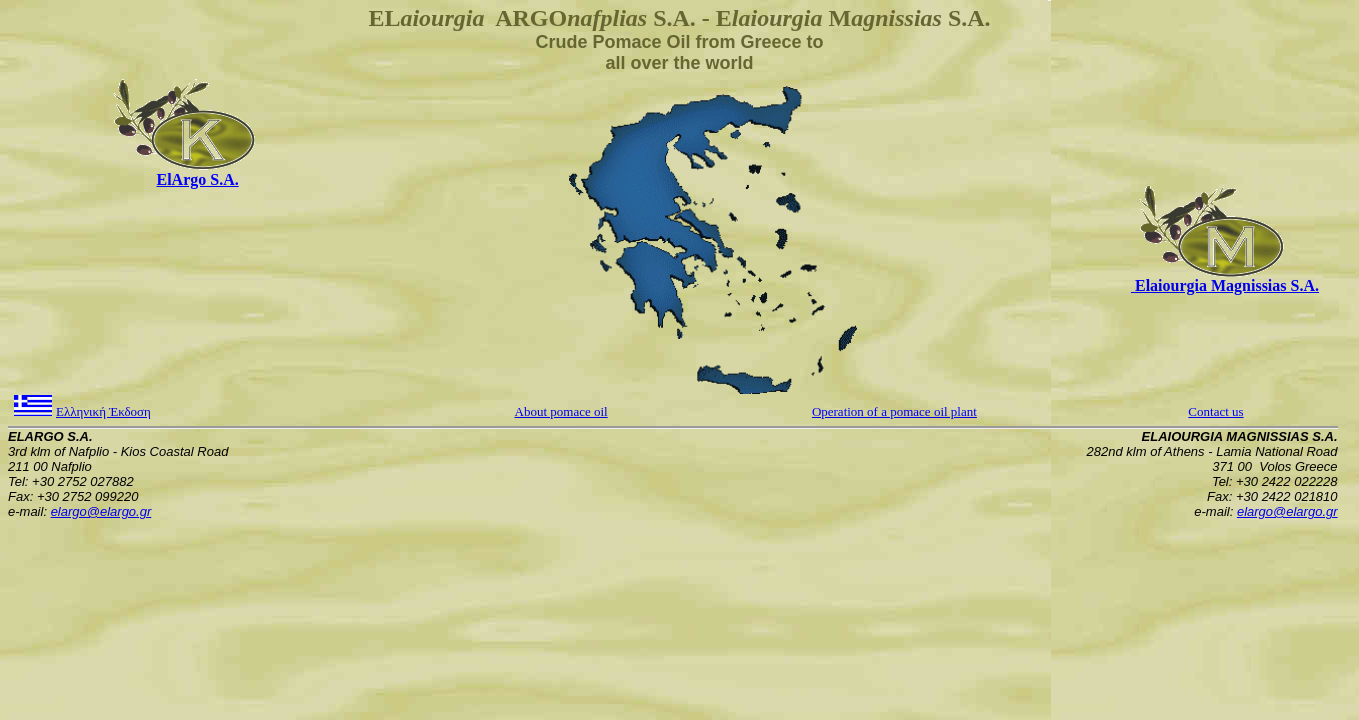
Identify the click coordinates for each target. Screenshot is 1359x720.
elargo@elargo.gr (101, 511)
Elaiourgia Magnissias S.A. (1225, 285)
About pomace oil (561, 411)
